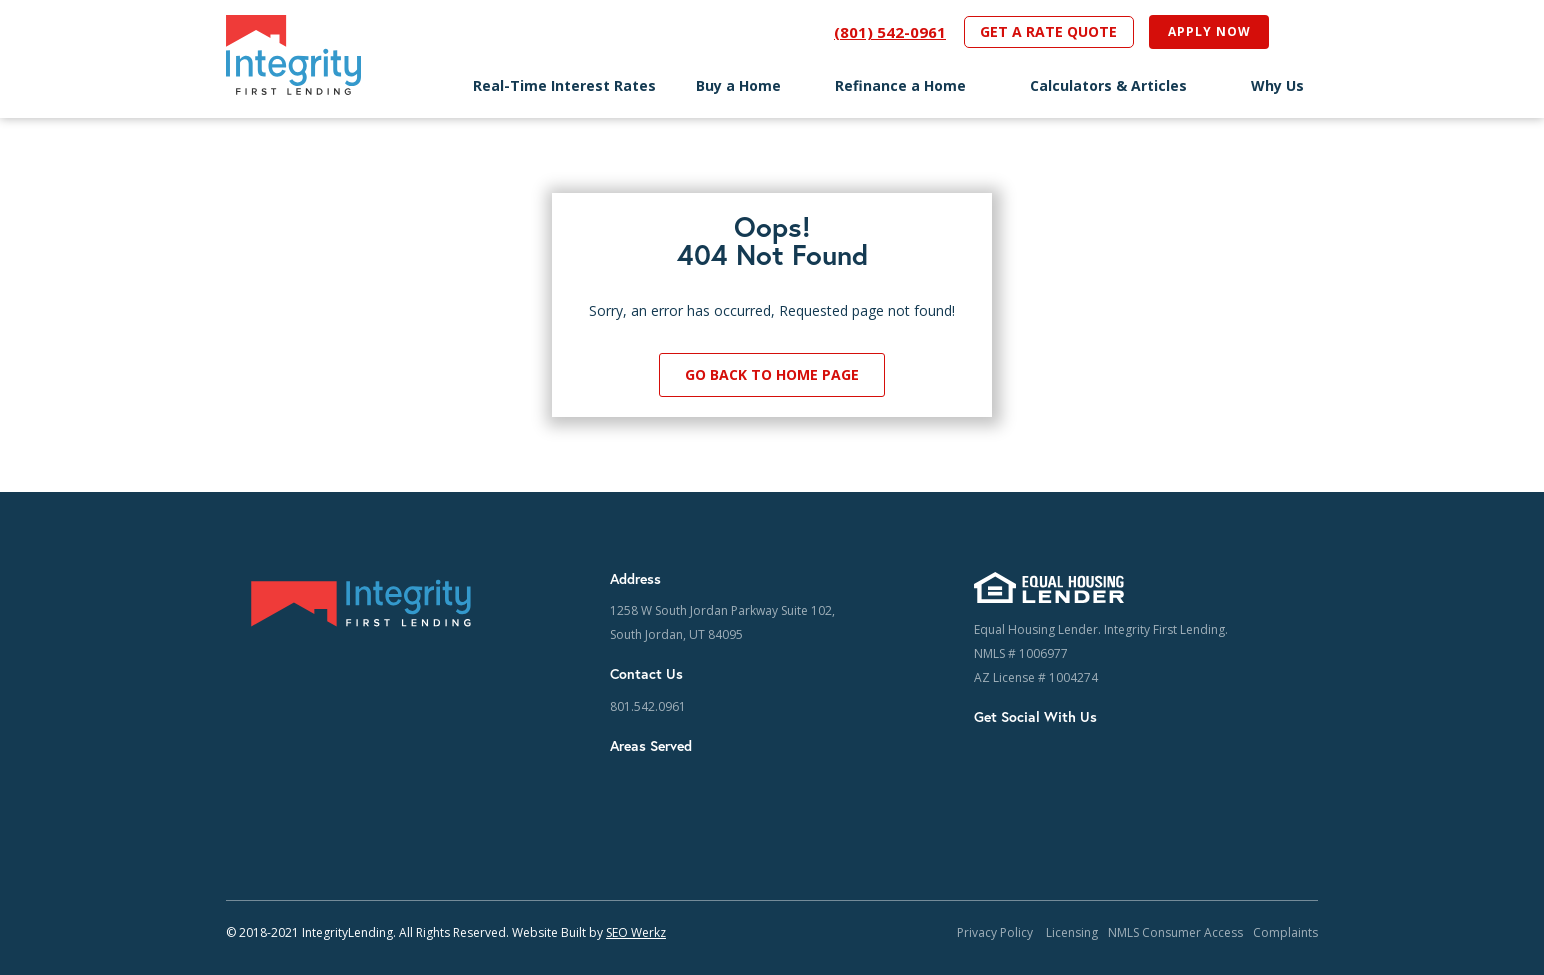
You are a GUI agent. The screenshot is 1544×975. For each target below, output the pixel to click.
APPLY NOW (1209, 31)
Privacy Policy (996, 932)
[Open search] (1293, 32)
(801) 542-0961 (890, 32)
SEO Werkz (636, 932)
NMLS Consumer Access (1175, 932)
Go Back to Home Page (772, 374)
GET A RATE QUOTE (1048, 31)
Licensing (1072, 932)
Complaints (1285, 932)
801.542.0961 (648, 706)
